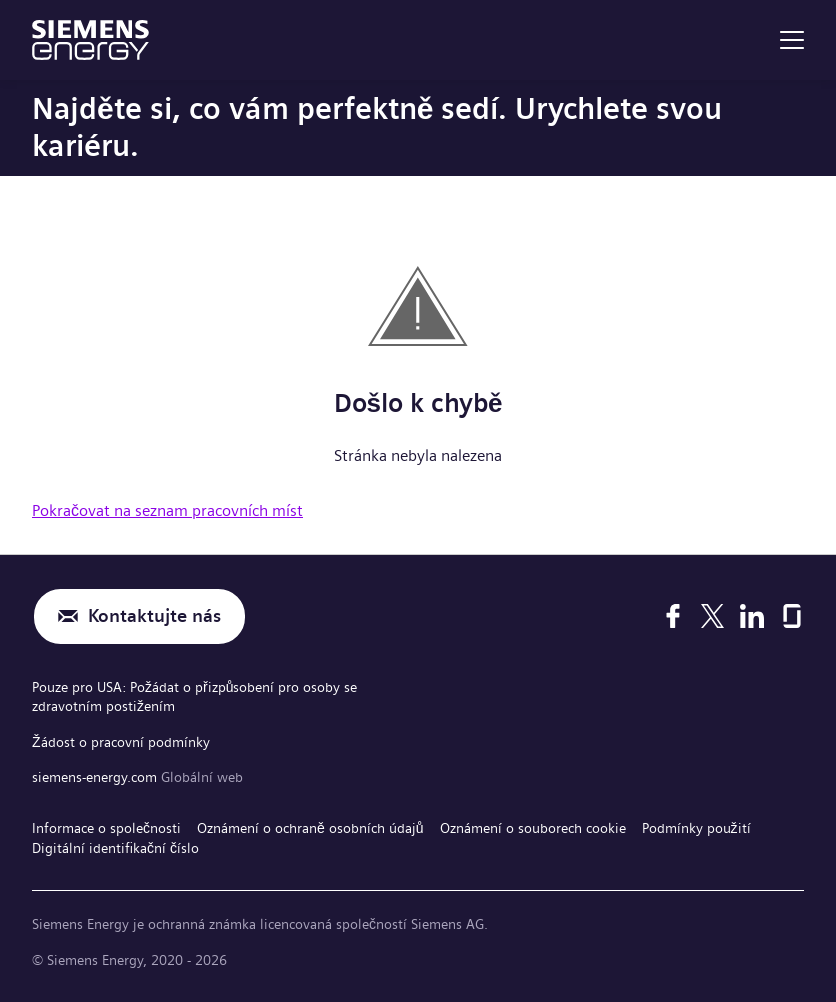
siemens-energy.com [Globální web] (96, 777)
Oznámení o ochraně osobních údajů (310, 828)
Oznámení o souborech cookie (533, 828)
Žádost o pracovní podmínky (121, 742)
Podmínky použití (696, 828)
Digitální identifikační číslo (115, 848)
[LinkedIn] (752, 616)
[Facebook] (673, 616)
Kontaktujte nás (154, 616)
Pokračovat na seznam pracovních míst (167, 510)
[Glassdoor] (792, 616)
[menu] (792, 40)
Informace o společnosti (106, 828)
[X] (712, 616)
